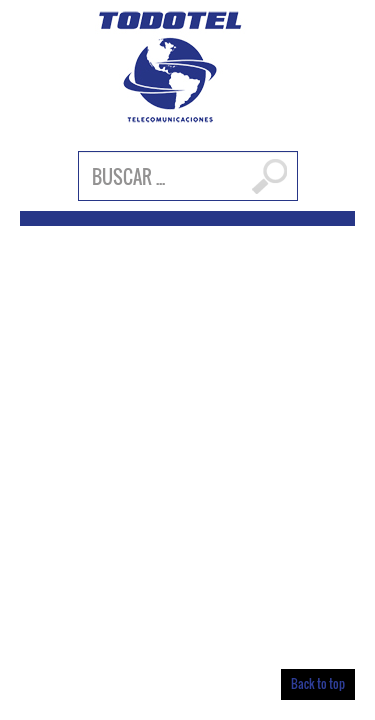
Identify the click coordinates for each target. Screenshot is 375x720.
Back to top (318, 683)
